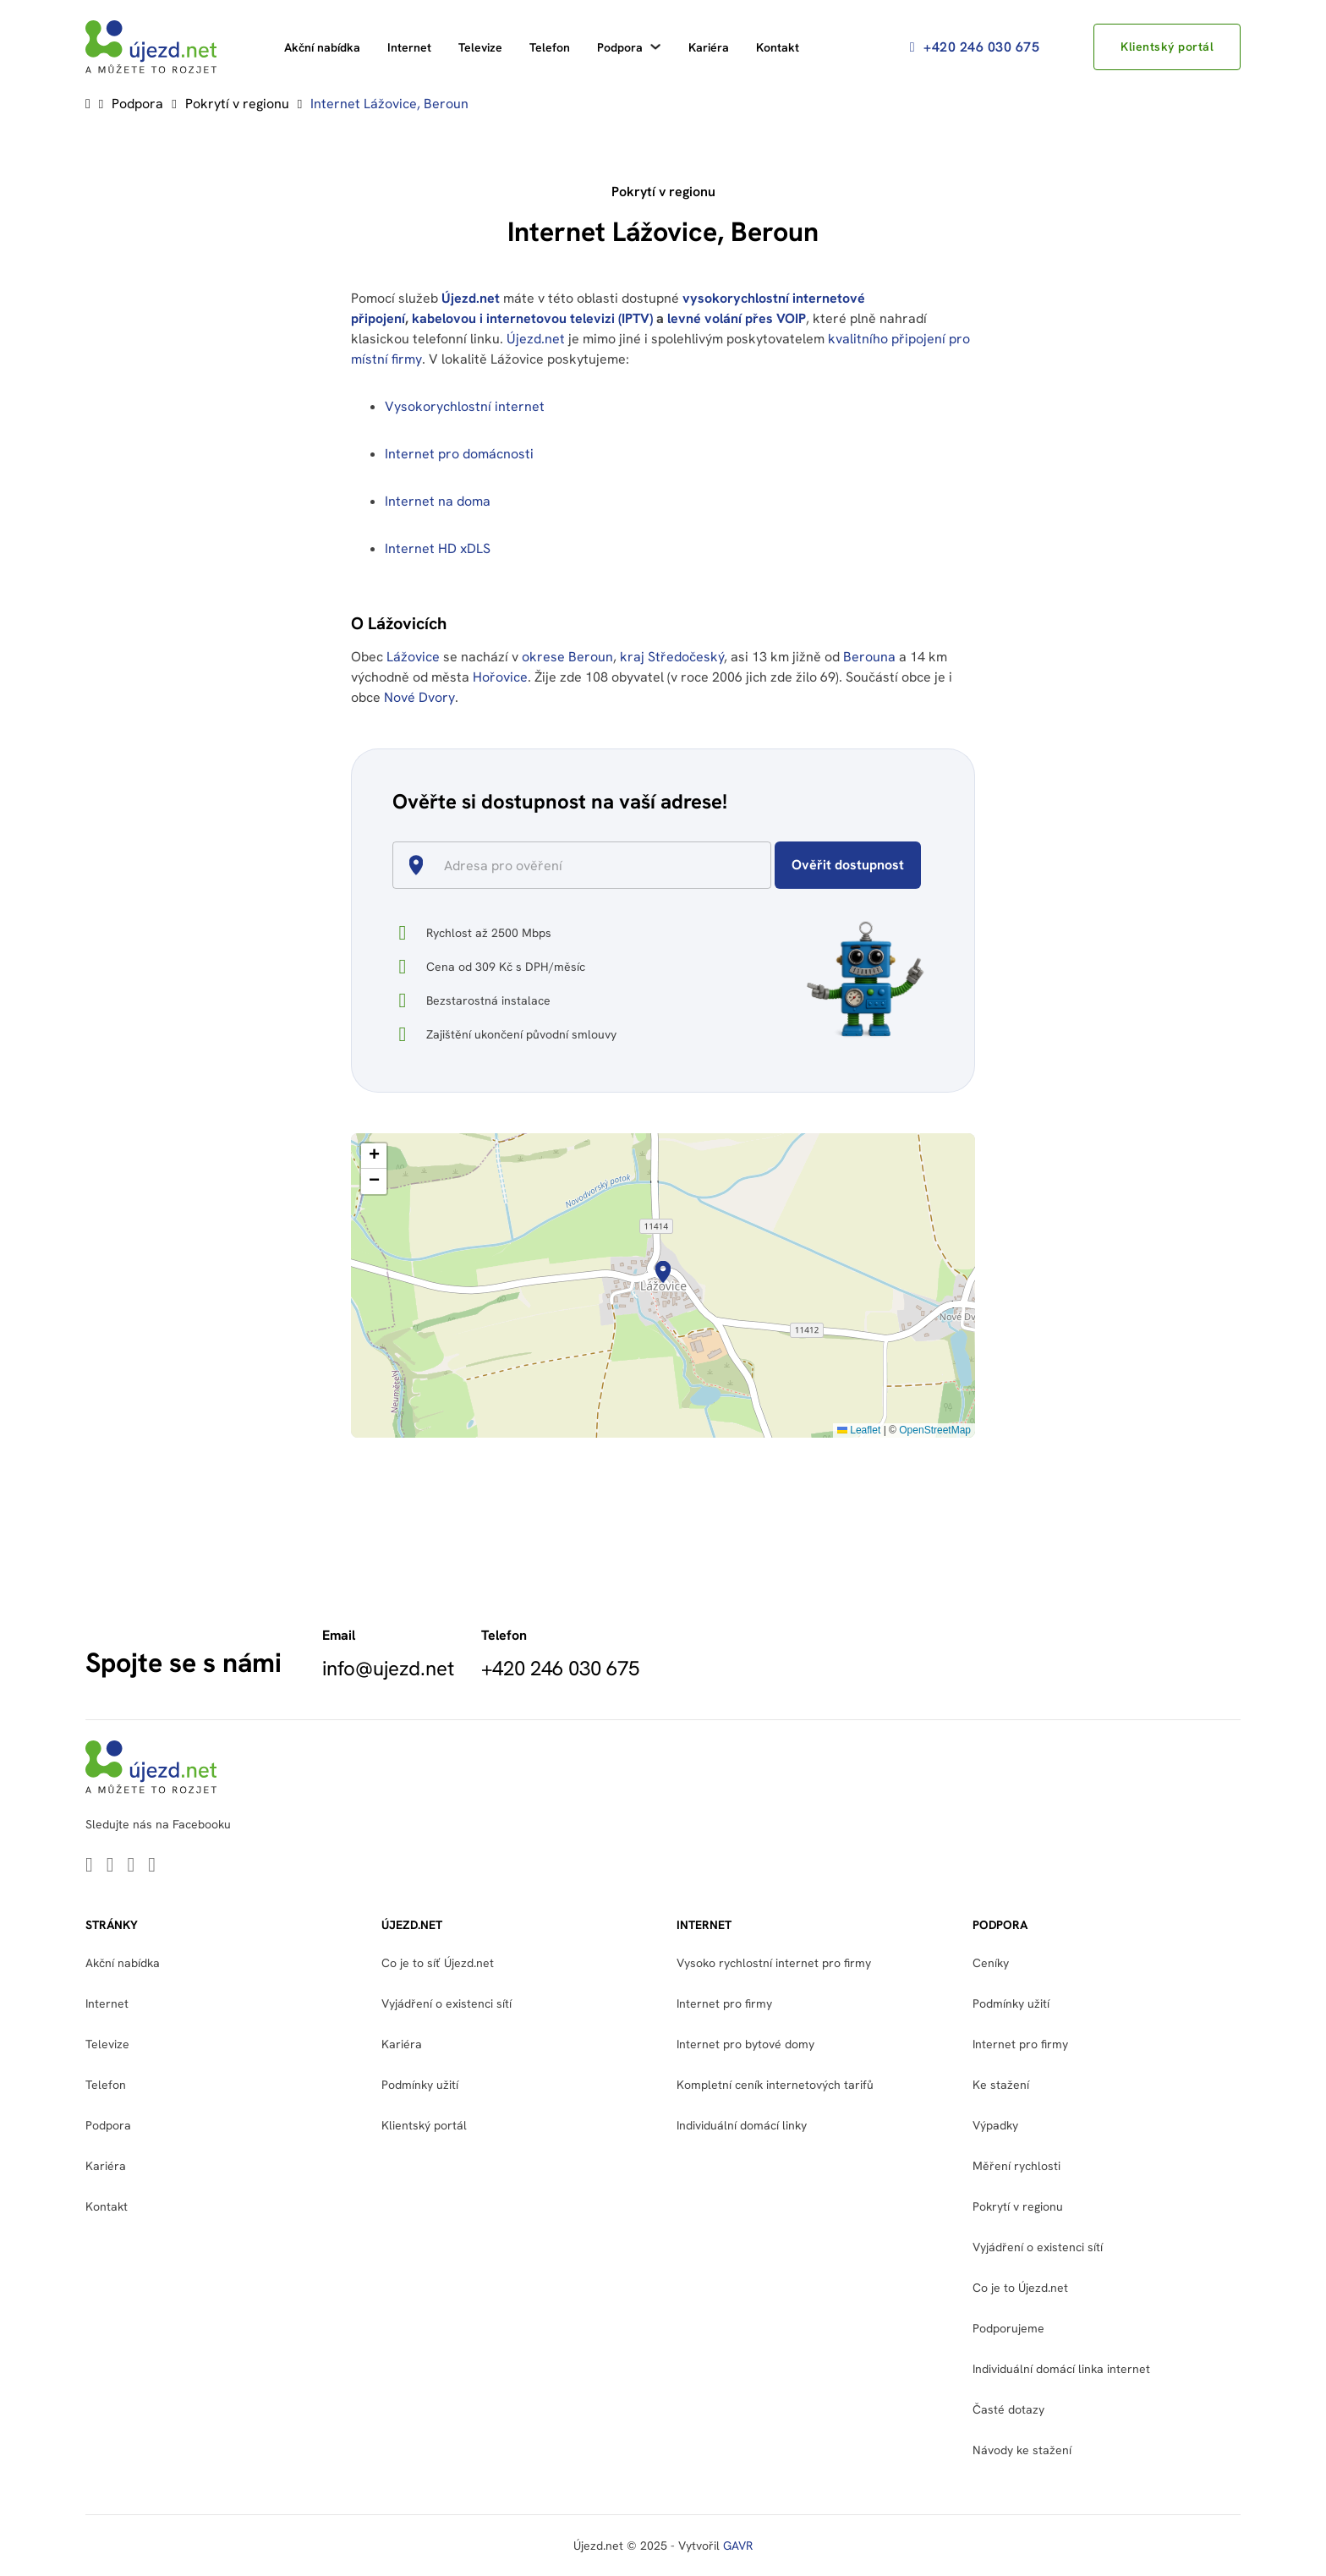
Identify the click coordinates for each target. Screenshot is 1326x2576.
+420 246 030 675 (973, 47)
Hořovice (500, 677)
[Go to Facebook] (131, 1866)
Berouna (869, 657)
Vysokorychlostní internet (465, 406)
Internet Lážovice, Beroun (389, 103)
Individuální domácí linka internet (1061, 2368)
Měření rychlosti (1016, 2165)
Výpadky (995, 2125)
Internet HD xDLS (437, 548)
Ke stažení (1001, 2084)
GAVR (738, 2545)
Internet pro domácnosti (461, 454)
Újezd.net (470, 298)
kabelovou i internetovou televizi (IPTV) (532, 318)
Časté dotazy (1008, 2409)
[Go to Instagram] (152, 1866)
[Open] (763, 867)
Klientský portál (1166, 46)
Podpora (620, 47)
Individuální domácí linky (742, 2125)
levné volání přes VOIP (736, 318)
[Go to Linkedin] (89, 1866)
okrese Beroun (567, 657)
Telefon (549, 47)
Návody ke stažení (1022, 2450)
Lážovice (413, 657)
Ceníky (991, 1962)
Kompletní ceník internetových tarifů (775, 2084)
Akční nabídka (322, 47)
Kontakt (777, 47)
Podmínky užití (419, 2084)
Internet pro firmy (724, 2003)
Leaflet (858, 1430)
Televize (480, 47)
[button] (663, 1271)
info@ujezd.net (388, 1668)
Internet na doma (437, 501)
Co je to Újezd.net (1020, 2287)
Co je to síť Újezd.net (437, 1962)
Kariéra (708, 47)
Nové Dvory (419, 697)
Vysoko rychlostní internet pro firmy (774, 1962)
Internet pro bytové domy (745, 2044)
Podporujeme (1008, 2328)
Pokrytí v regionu (237, 103)
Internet (409, 47)
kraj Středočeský (672, 657)
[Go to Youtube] (110, 1866)
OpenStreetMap (935, 1430)
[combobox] (589, 865)
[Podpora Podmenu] (655, 46)
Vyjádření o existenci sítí (446, 2003)
